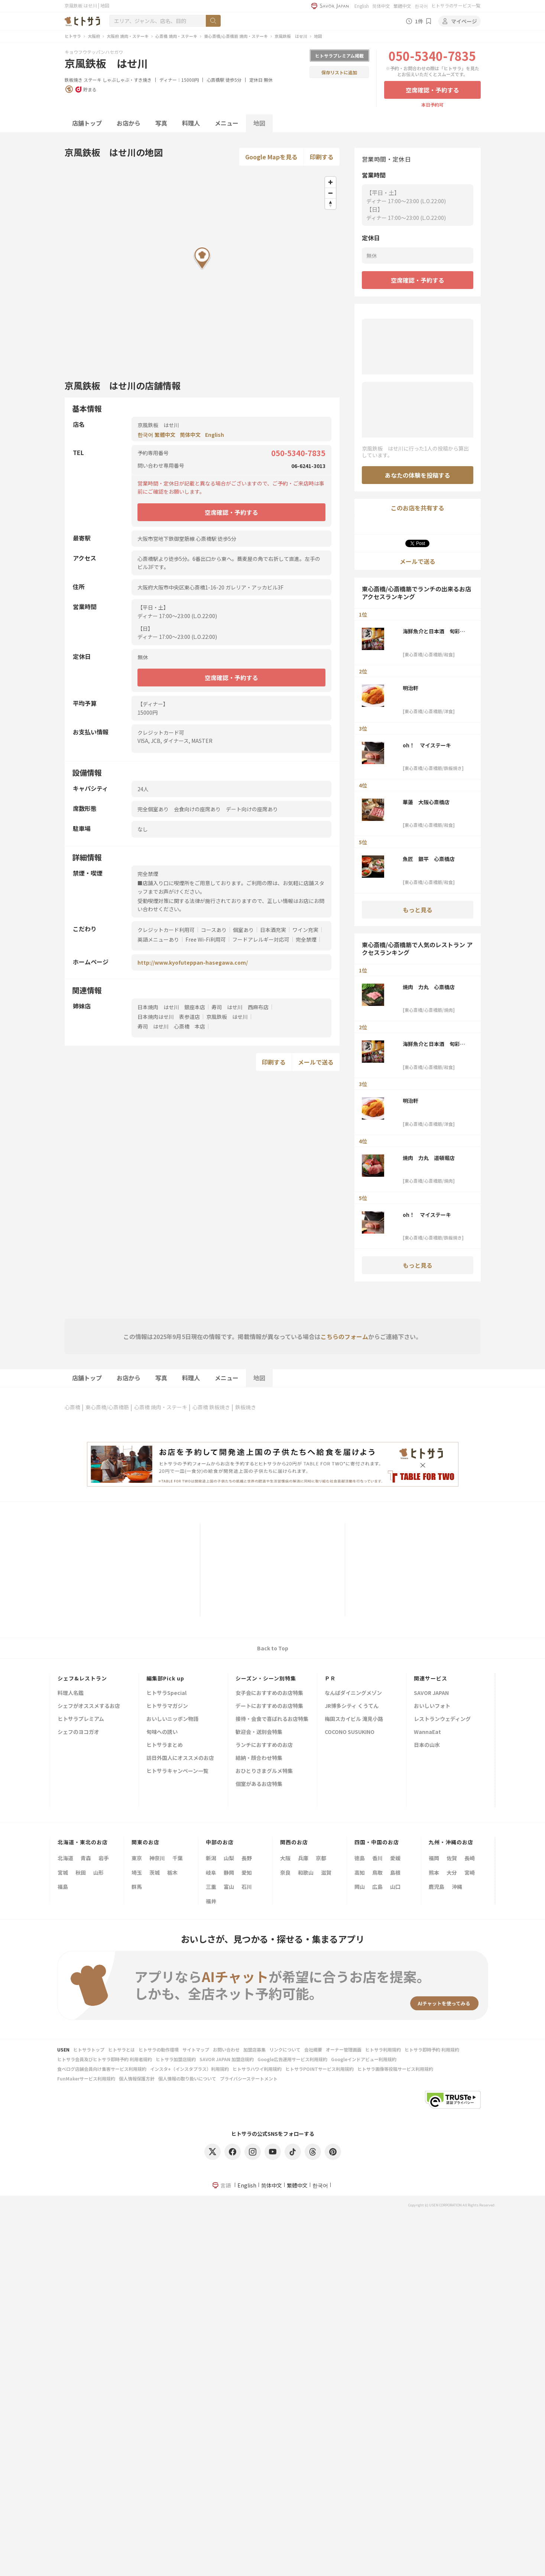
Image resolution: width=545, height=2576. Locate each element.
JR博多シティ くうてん (352, 1706)
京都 (321, 1858)
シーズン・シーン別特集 (266, 1678)
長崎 (469, 1858)
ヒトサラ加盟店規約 (176, 2059)
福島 (63, 1886)
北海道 (65, 1858)
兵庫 (303, 1858)
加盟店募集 (254, 2049)
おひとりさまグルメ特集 (264, 1771)
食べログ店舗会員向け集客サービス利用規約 (101, 2069)
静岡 (229, 1872)
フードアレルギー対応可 (260, 939)
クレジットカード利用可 (166, 929)
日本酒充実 (273, 929)
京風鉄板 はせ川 (291, 36)
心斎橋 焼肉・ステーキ (176, 36)
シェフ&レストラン (82, 1678)
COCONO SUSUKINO (349, 1732)
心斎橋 (72, 1407)
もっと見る (417, 909)
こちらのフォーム (344, 1336)
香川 (377, 1858)
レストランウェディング (442, 1719)
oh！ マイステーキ (427, 745)
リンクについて (285, 2049)
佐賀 (452, 1858)
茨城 (154, 1872)
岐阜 (211, 1872)
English (361, 6)
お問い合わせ (226, 2049)
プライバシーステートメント (249, 2078)
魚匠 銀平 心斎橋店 (429, 858)
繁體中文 (402, 6)
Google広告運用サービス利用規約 (292, 2059)
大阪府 (94, 36)
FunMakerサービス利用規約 (86, 2078)
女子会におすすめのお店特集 (269, 1693)
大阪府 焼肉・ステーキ (128, 36)
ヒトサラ (73, 36)
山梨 (229, 1858)
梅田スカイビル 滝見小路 (354, 1719)
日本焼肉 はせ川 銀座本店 (171, 1007)
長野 (246, 1858)
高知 (359, 1872)
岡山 (359, 1886)
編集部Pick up (165, 1678)
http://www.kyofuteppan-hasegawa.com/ (192, 962)
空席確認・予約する (432, 89)
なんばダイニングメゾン (353, 1693)
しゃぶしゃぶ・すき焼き (127, 80)
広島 (377, 1886)
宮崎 (469, 1872)
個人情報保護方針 (137, 2078)
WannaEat (427, 1732)
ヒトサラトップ (88, 2049)
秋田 (80, 1872)
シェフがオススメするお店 (89, 1706)
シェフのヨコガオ (78, 1732)
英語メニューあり (158, 939)
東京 (137, 1858)
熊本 (434, 1872)
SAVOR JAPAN (431, 1693)
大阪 (285, 1858)
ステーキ (92, 80)
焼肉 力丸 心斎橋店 (429, 987)
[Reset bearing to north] (330, 203)
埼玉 (137, 1872)
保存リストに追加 (339, 72)
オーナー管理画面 (343, 2049)
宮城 (63, 1872)
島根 (395, 1872)
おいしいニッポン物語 (172, 1719)
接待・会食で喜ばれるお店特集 (272, 1719)
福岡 (434, 1858)
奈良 (285, 1872)
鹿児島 (436, 1886)
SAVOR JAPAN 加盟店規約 (226, 2059)
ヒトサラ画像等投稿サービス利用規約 (395, 2069)
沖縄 (457, 1886)
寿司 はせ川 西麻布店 (240, 1007)
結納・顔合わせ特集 (259, 1758)
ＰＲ (330, 1678)
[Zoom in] (330, 182)
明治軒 (410, 688)
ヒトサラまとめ (164, 1745)
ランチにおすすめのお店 (264, 1745)
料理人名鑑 (71, 1693)
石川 (246, 1886)
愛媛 (395, 1858)
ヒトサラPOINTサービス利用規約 (319, 2069)
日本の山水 (427, 1745)
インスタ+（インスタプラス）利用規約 (189, 2069)
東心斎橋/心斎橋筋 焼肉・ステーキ (236, 36)
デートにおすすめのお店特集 (269, 1706)
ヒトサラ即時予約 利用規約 (432, 2049)
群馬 (137, 1886)
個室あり (243, 929)
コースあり (214, 929)
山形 (98, 1872)
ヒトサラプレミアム (81, 1719)
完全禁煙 (306, 939)
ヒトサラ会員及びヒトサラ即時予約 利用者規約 (104, 2059)
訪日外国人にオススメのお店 (180, 1758)
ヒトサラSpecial (166, 1693)
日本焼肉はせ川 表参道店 (168, 1016)
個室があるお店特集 (259, 1784)
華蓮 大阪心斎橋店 (426, 802)
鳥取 (377, 1872)
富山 (229, 1886)
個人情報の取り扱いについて (187, 2078)
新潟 (211, 1858)
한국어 (421, 6)
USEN (63, 2049)
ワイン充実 (305, 929)
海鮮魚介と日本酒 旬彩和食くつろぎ (434, 631)
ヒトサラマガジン (167, 1706)
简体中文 (381, 6)
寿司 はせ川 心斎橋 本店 (171, 1026)
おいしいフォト (432, 1706)
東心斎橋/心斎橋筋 (107, 1407)
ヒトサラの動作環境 (159, 2049)
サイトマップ (195, 2049)
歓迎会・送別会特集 (259, 1732)
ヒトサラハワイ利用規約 (257, 2069)
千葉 (177, 1858)
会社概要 (313, 2049)
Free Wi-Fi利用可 (205, 939)
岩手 (103, 1858)
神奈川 (157, 1858)
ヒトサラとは (121, 2049)
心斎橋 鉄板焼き (211, 1407)
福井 (211, 1901)
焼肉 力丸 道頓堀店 (429, 1157)
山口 (395, 1886)
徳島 (359, 1858)
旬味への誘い (162, 1732)
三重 (211, 1886)
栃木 (172, 1872)
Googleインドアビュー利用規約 (363, 2059)
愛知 (246, 1872)
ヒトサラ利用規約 (383, 2049)
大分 (452, 1872)
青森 (86, 1858)
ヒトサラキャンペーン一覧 (177, 1771)
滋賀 (326, 1872)
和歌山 (306, 1872)
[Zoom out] (330, 193)
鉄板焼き (73, 80)
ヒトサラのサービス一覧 (455, 5)
